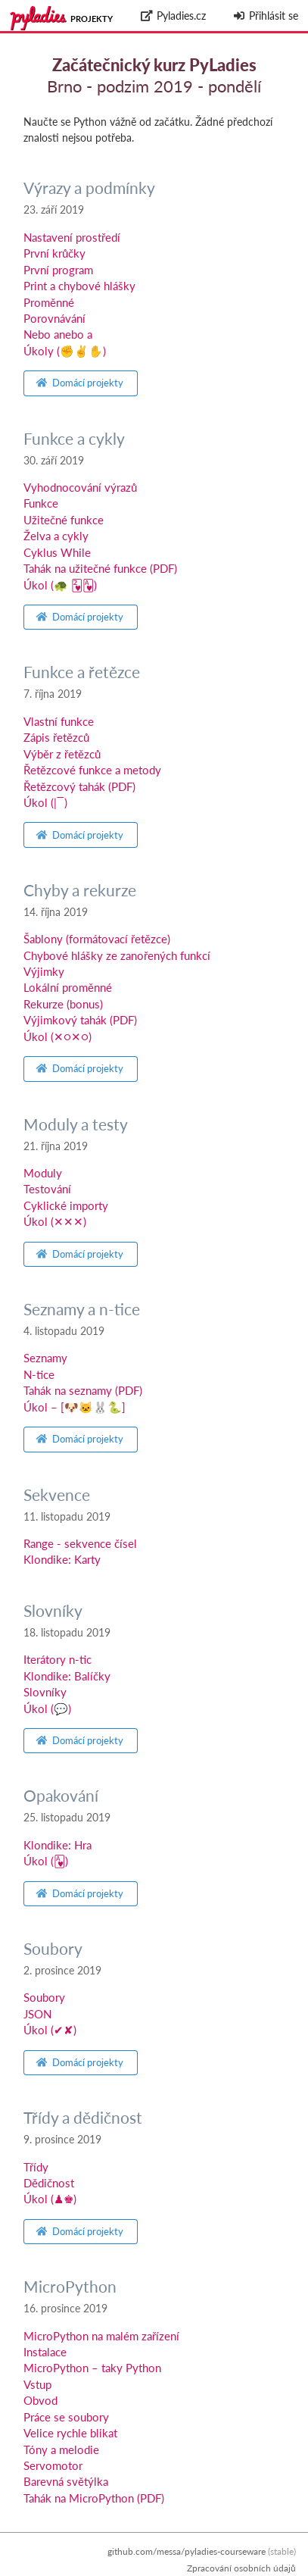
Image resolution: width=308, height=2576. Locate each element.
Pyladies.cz (173, 15)
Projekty (91, 18)
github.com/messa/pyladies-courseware (186, 2551)
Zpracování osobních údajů (241, 2568)
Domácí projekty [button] (79, 383)
